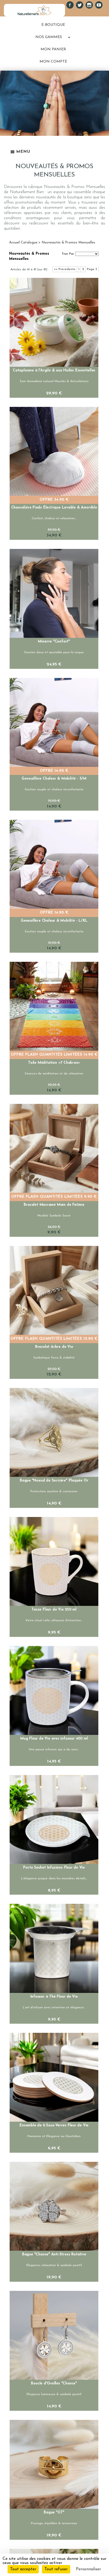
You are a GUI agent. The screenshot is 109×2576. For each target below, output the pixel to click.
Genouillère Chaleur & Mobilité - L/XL (54, 921)
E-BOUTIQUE (53, 25)
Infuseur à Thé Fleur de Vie (54, 1997)
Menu (20, 152)
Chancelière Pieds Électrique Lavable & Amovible (54, 508)
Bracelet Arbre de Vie (54, 1347)
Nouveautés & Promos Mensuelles (68, 242)
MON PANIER (53, 49)
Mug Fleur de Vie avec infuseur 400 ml (54, 1739)
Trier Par (68, 253)
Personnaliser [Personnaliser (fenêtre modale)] (88, 2569)
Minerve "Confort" (54, 642)
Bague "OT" (54, 2512)
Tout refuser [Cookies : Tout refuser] (56, 2569)
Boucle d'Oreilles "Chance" (54, 2383)
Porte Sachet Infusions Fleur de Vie (54, 1868)
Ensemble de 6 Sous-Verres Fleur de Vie (54, 2125)
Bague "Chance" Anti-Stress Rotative (54, 2254)
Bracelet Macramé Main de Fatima (54, 1205)
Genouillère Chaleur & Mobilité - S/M (54, 779)
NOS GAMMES (48, 37)
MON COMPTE (53, 62)
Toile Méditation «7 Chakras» (54, 1063)
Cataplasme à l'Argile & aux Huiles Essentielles (54, 370)
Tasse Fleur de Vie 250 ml (53, 1610)
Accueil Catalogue (23, 242)
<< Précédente (64, 269)
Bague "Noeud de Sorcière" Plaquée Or (54, 1481)
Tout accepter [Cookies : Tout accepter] (23, 2569)
